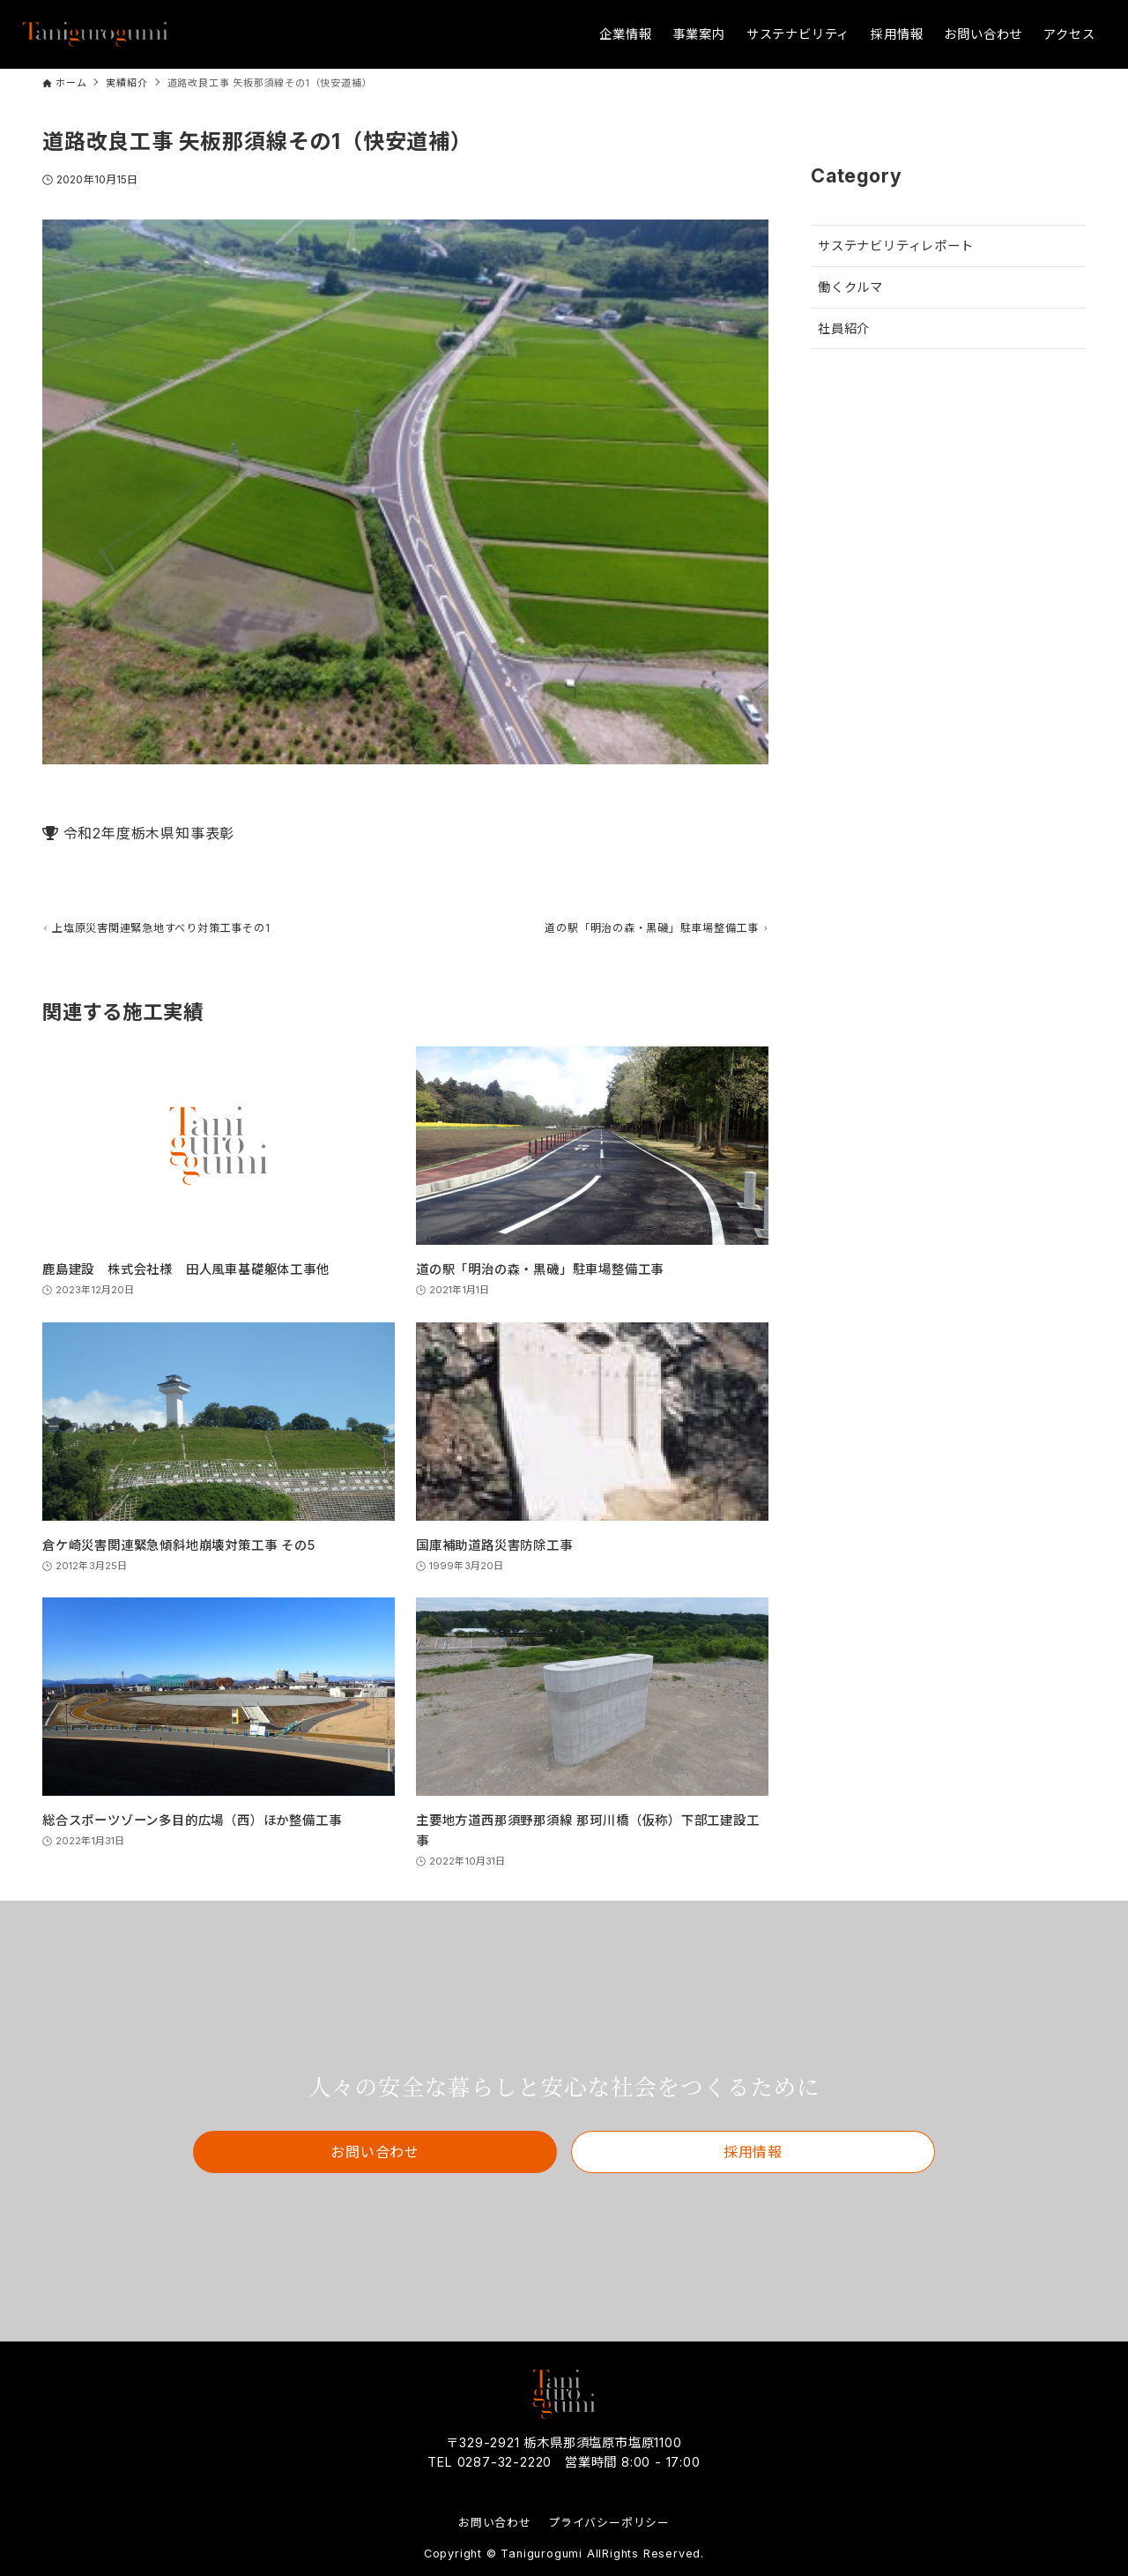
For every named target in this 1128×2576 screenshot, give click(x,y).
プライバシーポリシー (609, 2522)
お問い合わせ (494, 2522)
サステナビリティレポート (896, 245)
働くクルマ (850, 286)
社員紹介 (844, 328)
